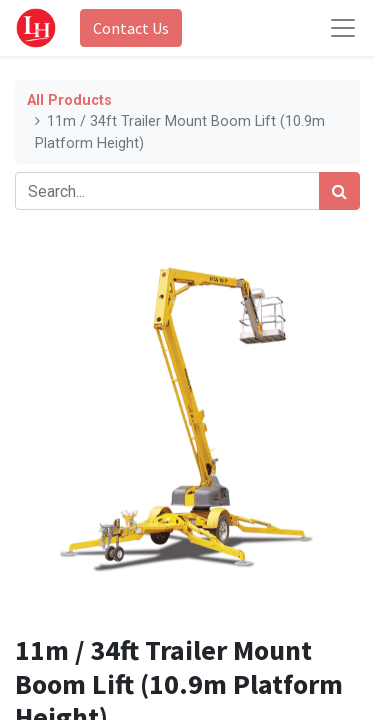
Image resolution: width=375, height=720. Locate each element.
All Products (69, 100)
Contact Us (131, 28)
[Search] (339, 191)
